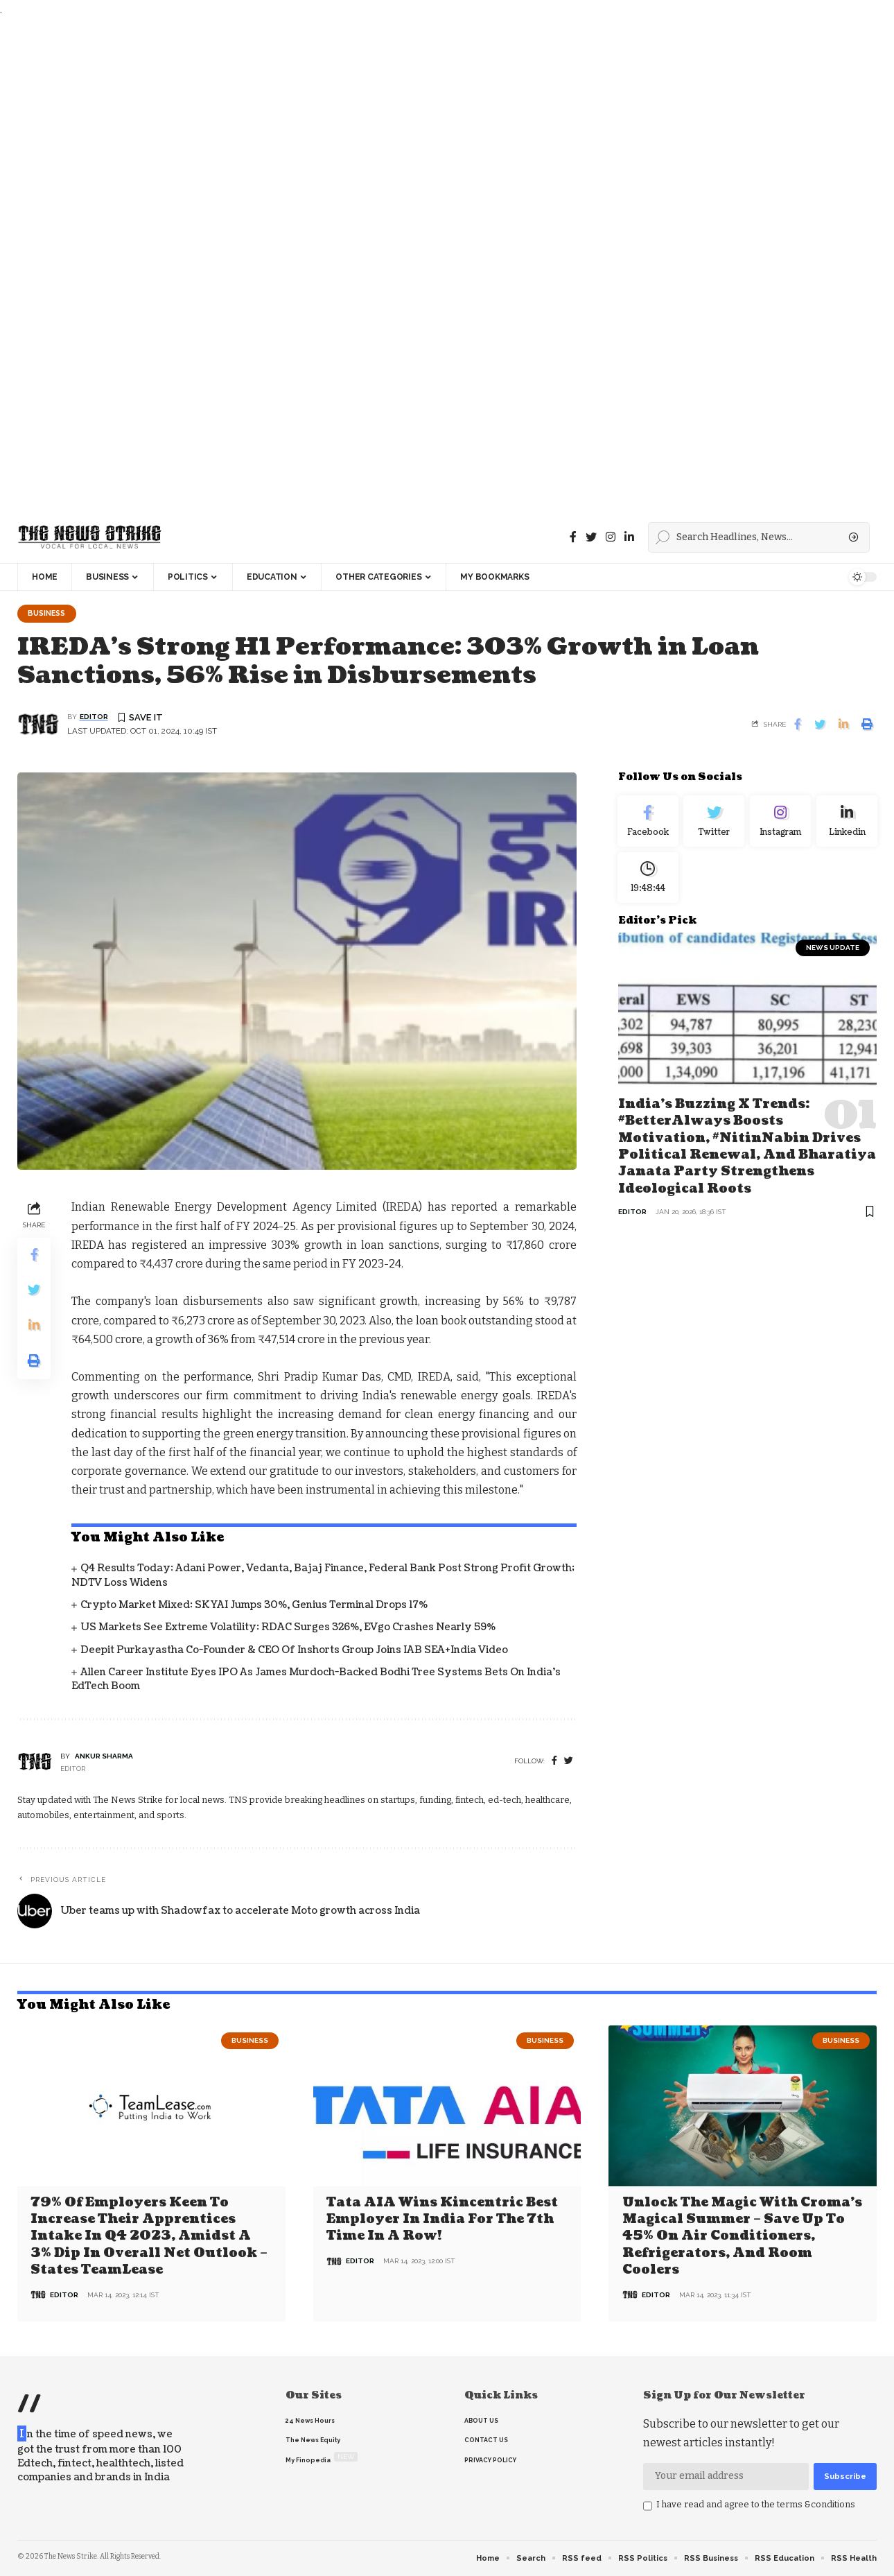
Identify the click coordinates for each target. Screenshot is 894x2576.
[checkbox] (647, 2506)
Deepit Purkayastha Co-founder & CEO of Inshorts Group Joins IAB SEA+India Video (294, 1650)
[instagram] (610, 537)
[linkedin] (629, 537)
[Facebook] (573, 537)
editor (94, 718)
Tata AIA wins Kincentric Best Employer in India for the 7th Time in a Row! (442, 2220)
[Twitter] (591, 537)
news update (832, 957)
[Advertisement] (416, 265)
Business (49, 614)
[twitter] (569, 1762)
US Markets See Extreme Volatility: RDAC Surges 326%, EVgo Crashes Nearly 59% (288, 1628)
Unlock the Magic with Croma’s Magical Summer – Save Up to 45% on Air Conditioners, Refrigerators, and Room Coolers (742, 2236)
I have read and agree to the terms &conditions (755, 2504)
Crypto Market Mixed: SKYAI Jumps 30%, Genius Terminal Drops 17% (254, 1606)
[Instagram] (780, 824)
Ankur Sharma (104, 1757)
